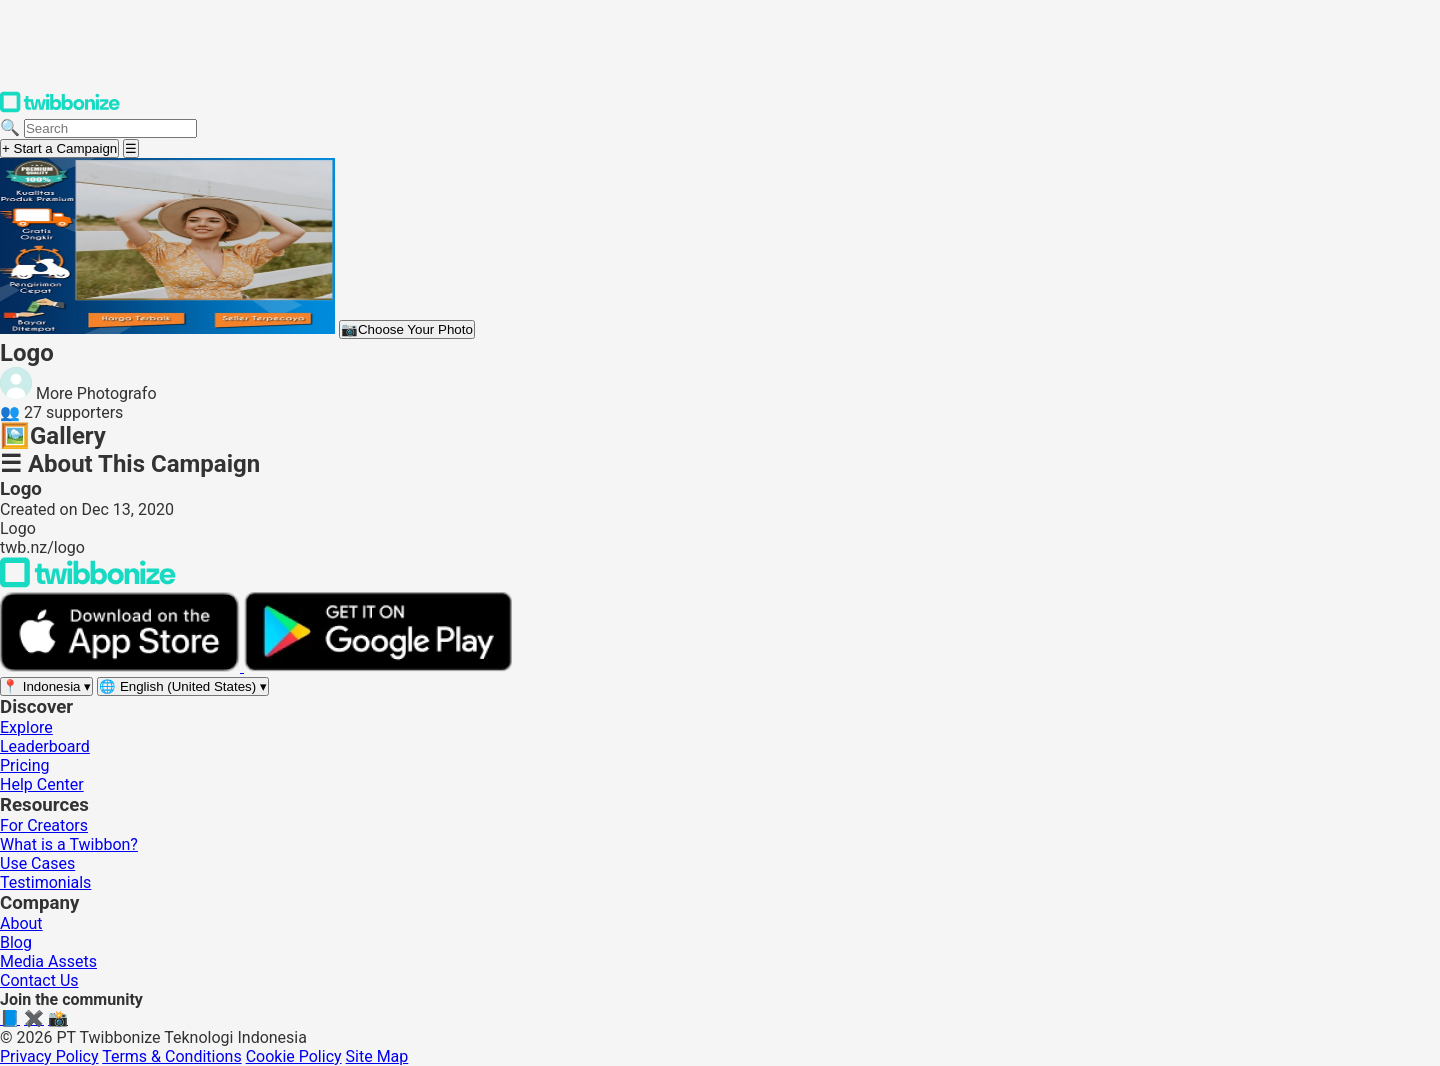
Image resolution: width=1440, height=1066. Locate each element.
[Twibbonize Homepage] (60, 108)
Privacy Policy (49, 1056)
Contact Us (39, 980)
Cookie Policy (294, 1056)
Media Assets (48, 961)
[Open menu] (131, 148)
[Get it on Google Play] (378, 666)
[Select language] (183, 686)
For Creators (44, 825)
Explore (26, 727)
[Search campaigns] (110, 128)
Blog (16, 942)
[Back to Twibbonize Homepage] (88, 582)
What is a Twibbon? (69, 844)
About (21, 923)
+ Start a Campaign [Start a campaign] (59, 148)
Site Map (377, 1056)
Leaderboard (45, 746)
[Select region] (46, 686)
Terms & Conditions (172, 1056)
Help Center (42, 784)
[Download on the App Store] (122, 666)
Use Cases (37, 863)
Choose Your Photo (407, 329)
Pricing (25, 765)
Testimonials (45, 882)
